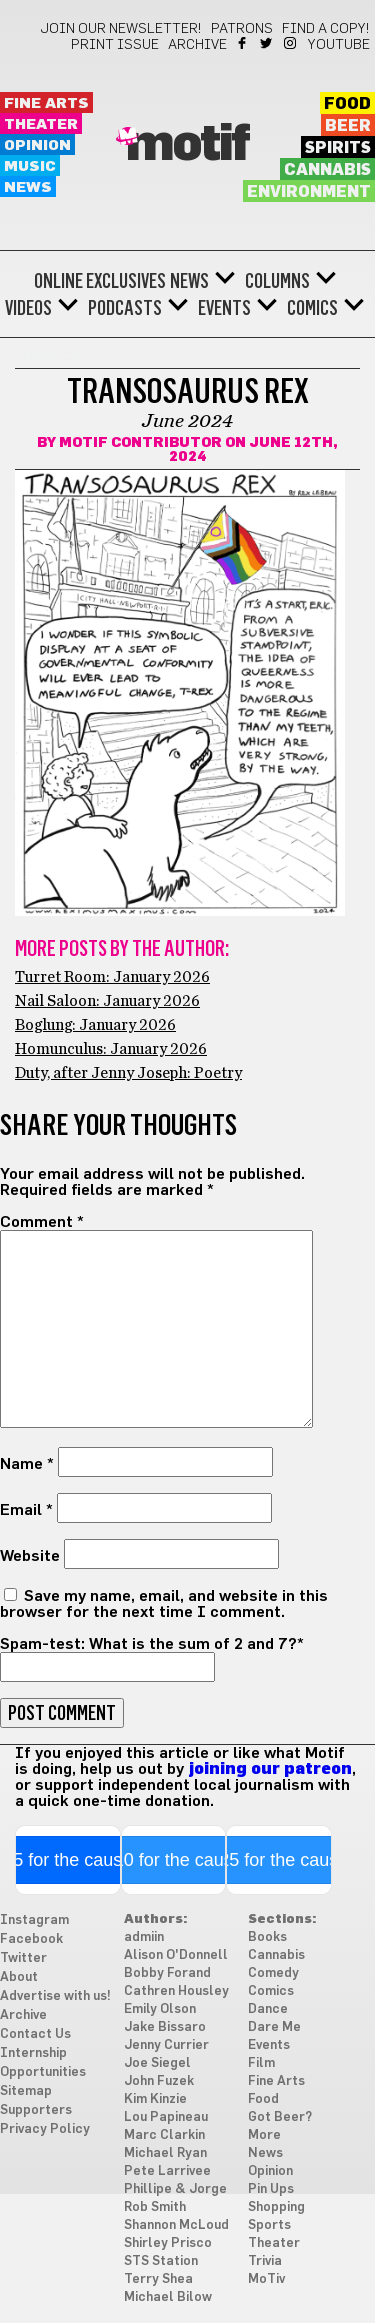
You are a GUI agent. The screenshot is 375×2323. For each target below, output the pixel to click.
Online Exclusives (100, 281)
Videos (28, 308)
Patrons (242, 29)
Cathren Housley (176, 1991)
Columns (277, 281)
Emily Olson (160, 2009)
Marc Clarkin (164, 2135)
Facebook (243, 43)
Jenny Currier (166, 2045)
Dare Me (274, 2027)
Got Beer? (280, 2117)
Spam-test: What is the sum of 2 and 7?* (152, 1644)
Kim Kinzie (155, 2099)
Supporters (36, 2110)
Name (27, 1464)
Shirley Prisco (168, 2243)
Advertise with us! (55, 1996)
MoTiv (266, 2279)
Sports (269, 2225)
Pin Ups (271, 2189)
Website (30, 1556)
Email (26, 1510)
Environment (309, 192)
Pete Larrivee (167, 2171)
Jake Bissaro (165, 2027)
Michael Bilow (168, 2297)
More (264, 2135)
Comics (312, 308)
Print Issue (115, 45)
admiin (144, 1937)
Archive (197, 45)
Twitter (267, 43)
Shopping (276, 2207)
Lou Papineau (166, 2117)
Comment (42, 1222)
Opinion (37, 145)
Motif (187, 145)
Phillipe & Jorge (175, 2189)
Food (347, 104)
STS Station (161, 2261)
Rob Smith (155, 2207)
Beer (348, 126)
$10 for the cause (173, 1860)
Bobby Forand (167, 1973)
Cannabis (327, 170)
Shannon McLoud (176, 2225)
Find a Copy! (326, 29)
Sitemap (26, 2091)
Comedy (273, 1973)
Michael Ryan (165, 2153)
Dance (268, 2009)
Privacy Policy (45, 2129)
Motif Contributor (140, 443)
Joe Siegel (157, 2063)
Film (261, 2063)
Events (224, 308)
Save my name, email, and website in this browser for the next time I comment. (164, 1604)
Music (30, 166)
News (28, 187)
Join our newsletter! (121, 29)
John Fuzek (159, 2081)
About (19, 1977)
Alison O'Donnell (176, 1955)
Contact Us (35, 2034)
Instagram (291, 43)
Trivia (265, 2261)
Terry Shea (158, 2279)
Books (267, 1937)
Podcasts (125, 308)
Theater (41, 124)
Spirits (338, 148)
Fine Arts (46, 103)
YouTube (339, 45)
